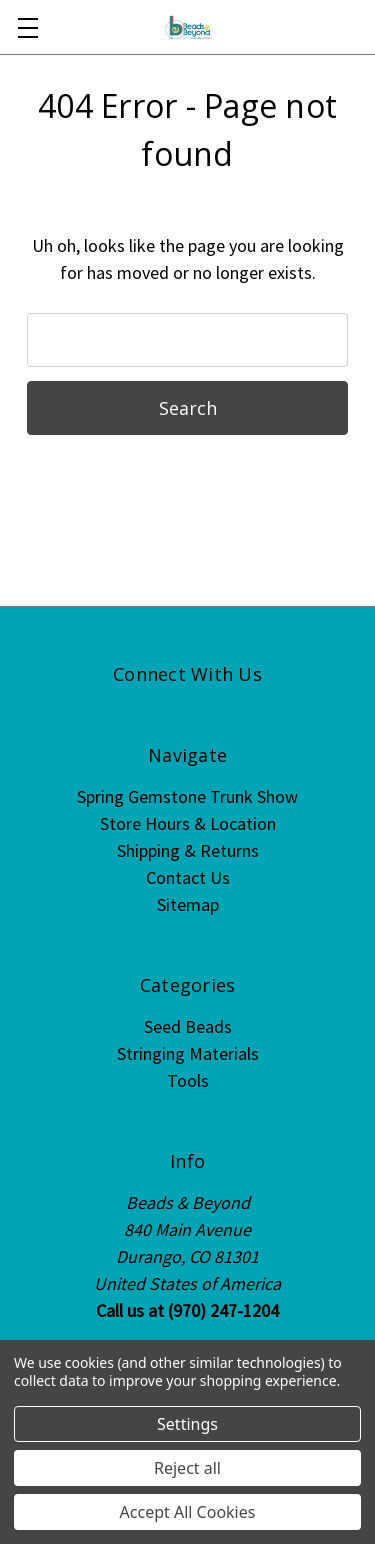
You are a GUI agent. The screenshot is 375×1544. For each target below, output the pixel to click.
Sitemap (188, 904)
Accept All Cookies (188, 1512)
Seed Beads (188, 1026)
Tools (188, 1080)
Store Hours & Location (188, 823)
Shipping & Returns (188, 850)
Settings (187, 1424)
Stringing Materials (188, 1053)
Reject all (187, 1468)
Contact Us (188, 877)
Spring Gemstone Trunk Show (187, 796)
